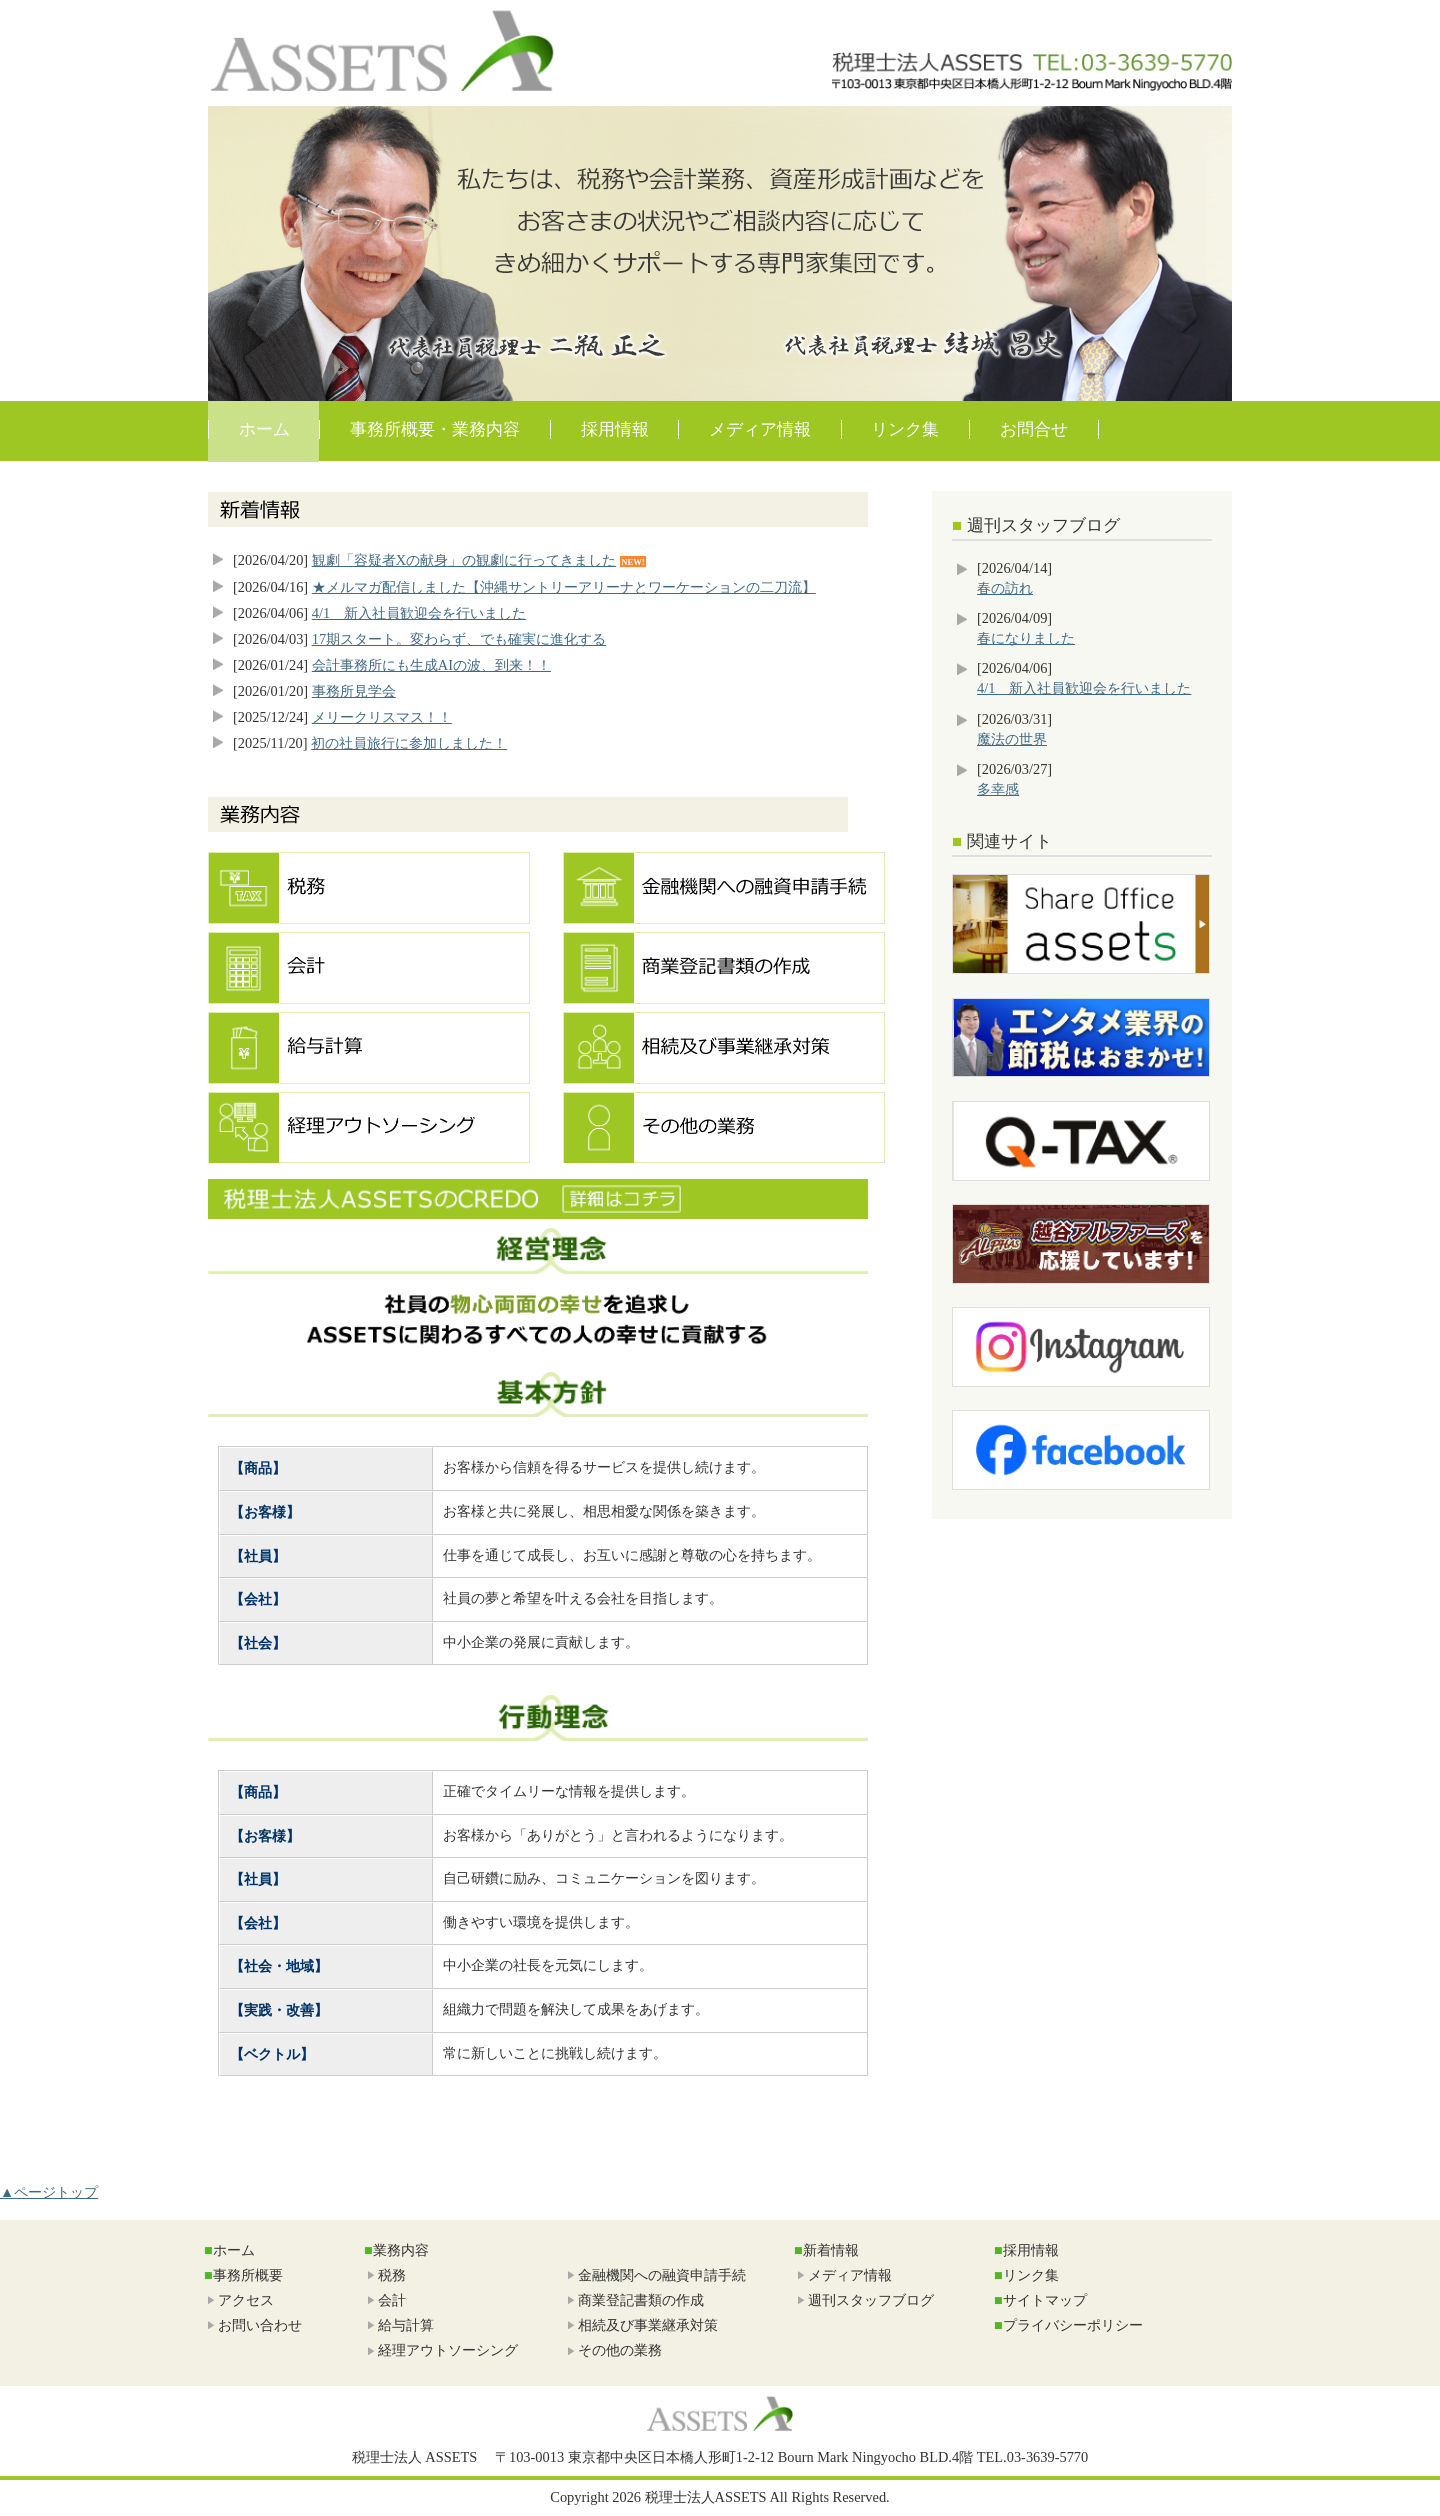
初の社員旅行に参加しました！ (409, 743)
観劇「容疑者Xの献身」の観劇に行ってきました (464, 560)
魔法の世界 (1012, 739)
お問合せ (1034, 429)
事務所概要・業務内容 (435, 429)
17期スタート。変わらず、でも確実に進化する (459, 639)
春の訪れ (1005, 588)
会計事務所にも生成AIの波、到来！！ (431, 665)
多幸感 (998, 789)
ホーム (264, 429)
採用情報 (615, 429)
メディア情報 (760, 429)
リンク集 (905, 429)
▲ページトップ (49, 2192)
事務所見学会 (354, 691)
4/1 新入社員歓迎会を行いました (419, 613)
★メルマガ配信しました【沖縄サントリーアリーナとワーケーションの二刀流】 (564, 587)
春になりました (1026, 638)
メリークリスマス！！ (382, 717)
